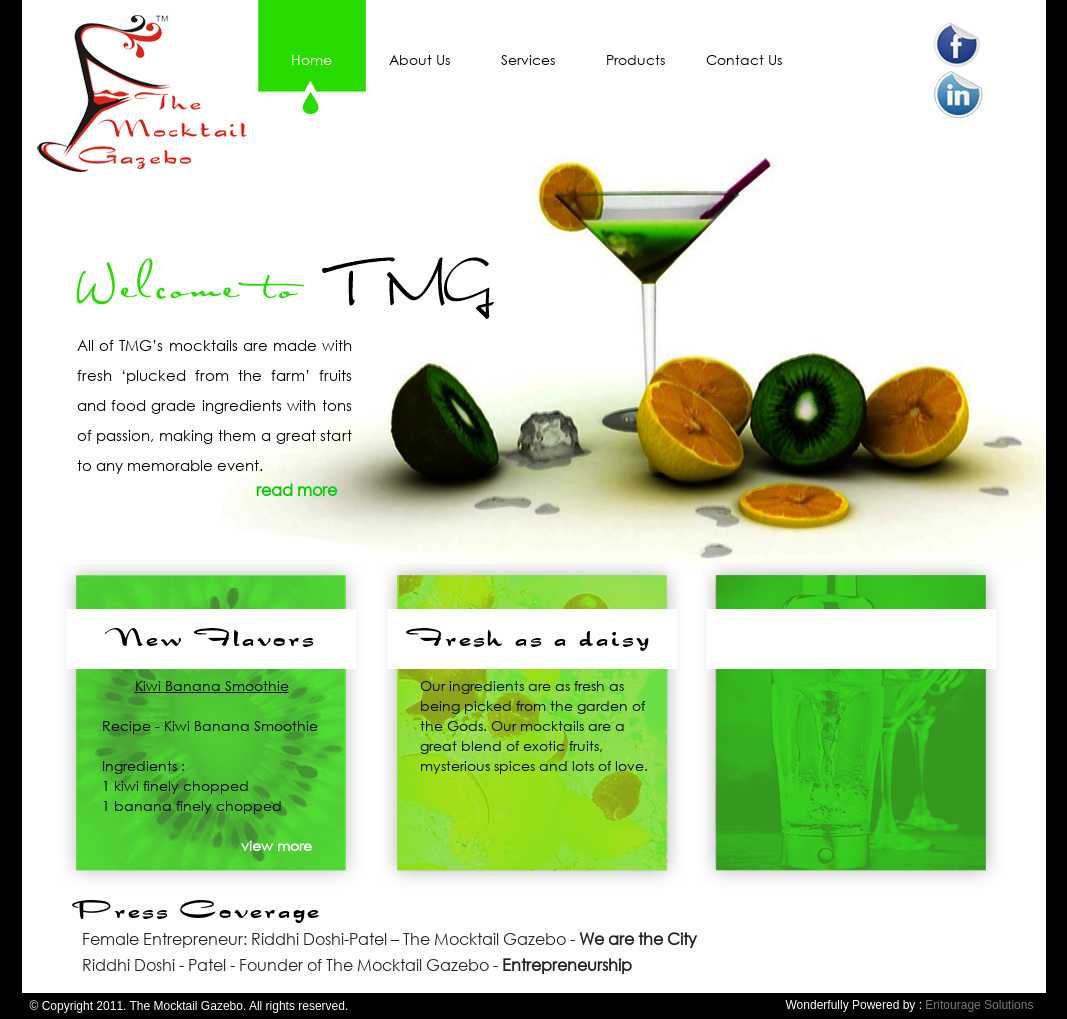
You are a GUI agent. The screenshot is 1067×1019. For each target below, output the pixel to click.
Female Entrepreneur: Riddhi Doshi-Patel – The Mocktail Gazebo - (389, 938)
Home (311, 59)
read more (296, 489)
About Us (419, 59)
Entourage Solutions (979, 1005)
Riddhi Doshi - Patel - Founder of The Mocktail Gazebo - (357, 964)
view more (276, 845)
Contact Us (744, 59)
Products (635, 59)
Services (528, 59)
